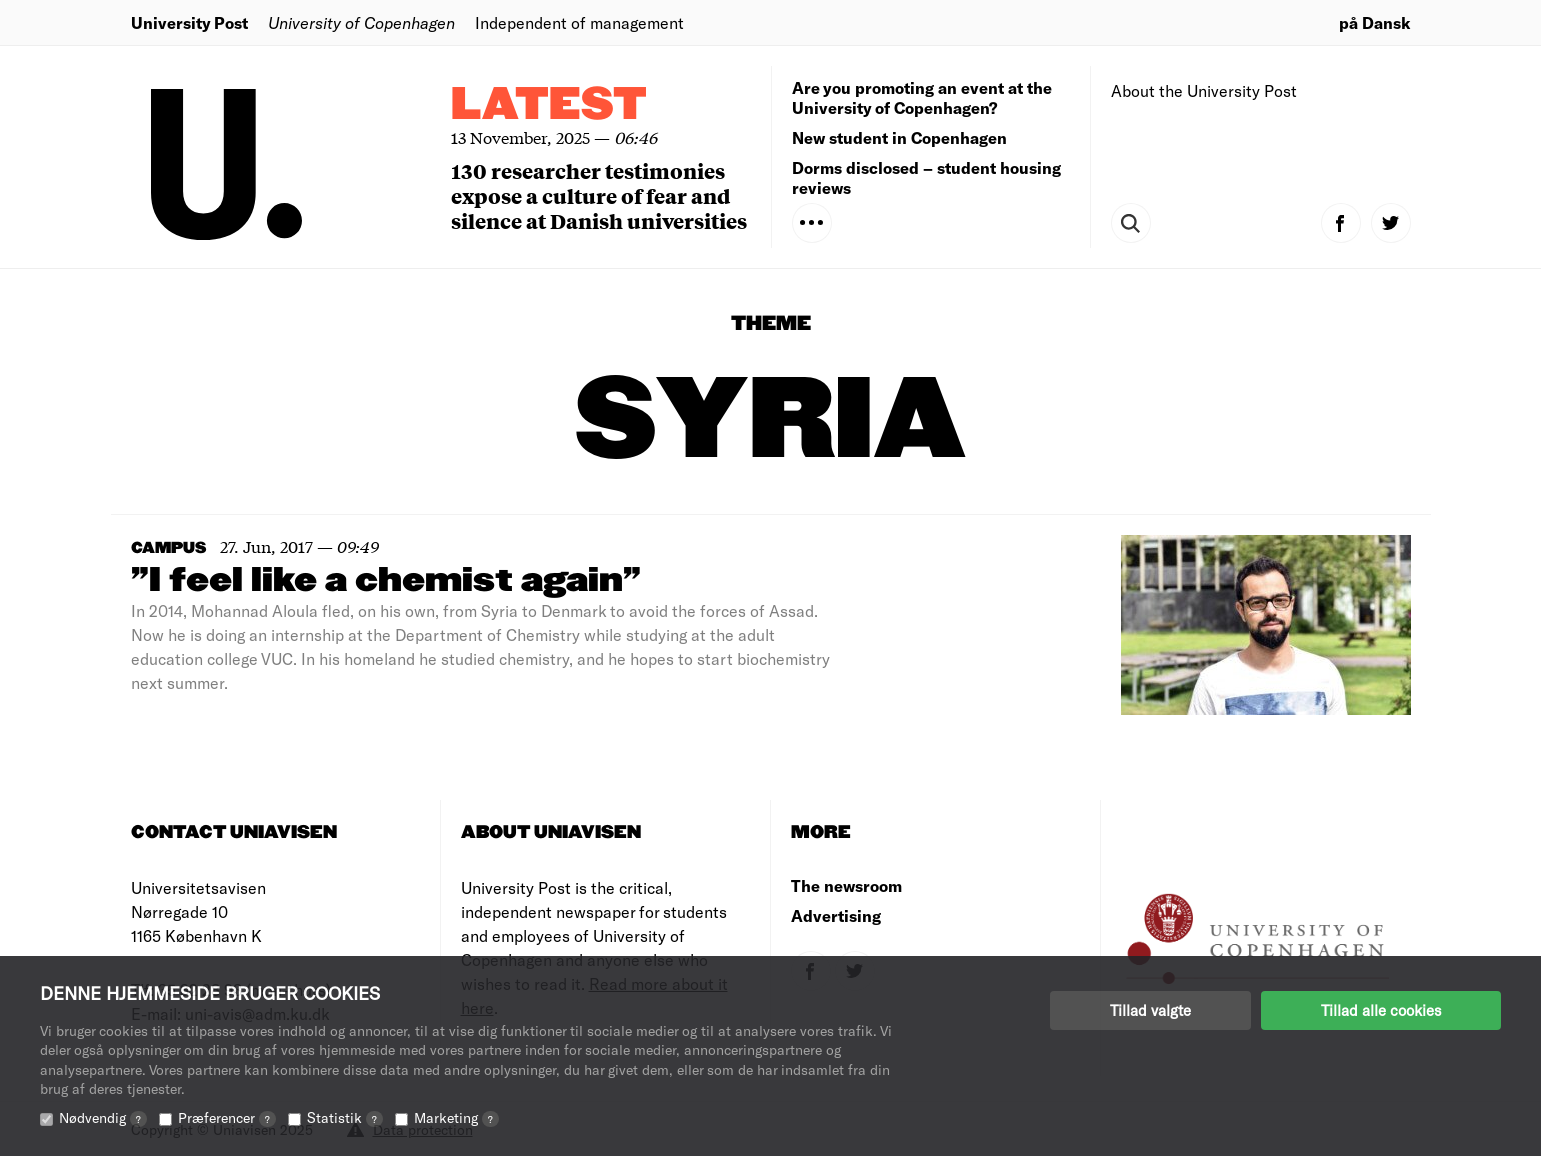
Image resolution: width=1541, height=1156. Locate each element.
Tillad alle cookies (1381, 1010)
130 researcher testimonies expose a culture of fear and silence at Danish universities (599, 195)
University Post (189, 22)
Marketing (456, 1117)
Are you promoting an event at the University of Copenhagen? (922, 97)
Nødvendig (103, 1117)
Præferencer (227, 1117)
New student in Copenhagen (899, 137)
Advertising (836, 915)
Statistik (345, 1117)
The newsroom (846, 885)
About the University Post (1204, 90)
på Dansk (1375, 22)
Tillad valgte (1150, 1010)
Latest (549, 105)
